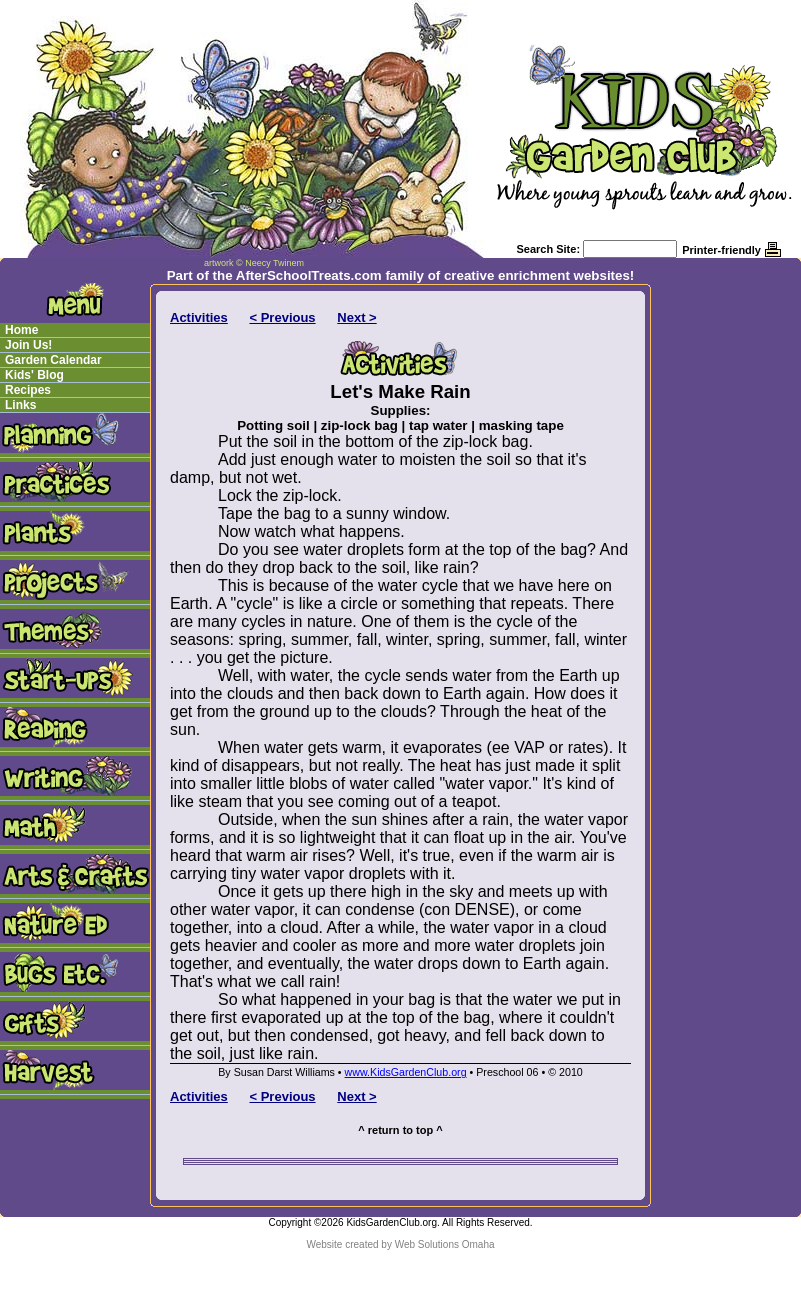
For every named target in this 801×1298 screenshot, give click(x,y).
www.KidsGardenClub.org (406, 1072)
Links (20, 405)
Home (21, 330)
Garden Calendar (53, 360)
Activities (199, 317)
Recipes (28, 390)
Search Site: (548, 249)
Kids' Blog (34, 375)
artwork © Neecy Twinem (254, 263)
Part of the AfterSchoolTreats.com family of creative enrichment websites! (401, 275)
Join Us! (28, 345)
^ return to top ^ (400, 1130)
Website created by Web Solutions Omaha (400, 1244)
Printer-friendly (721, 250)
